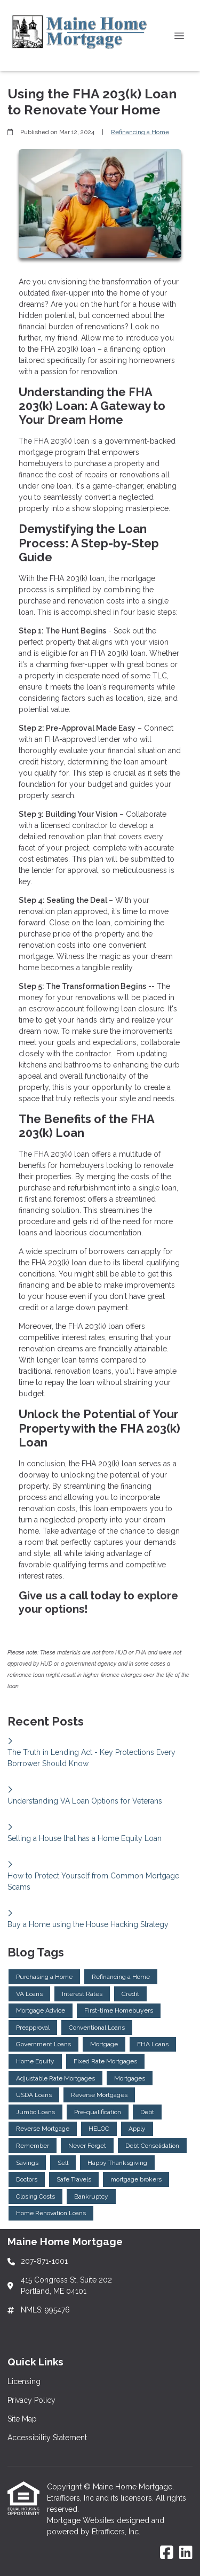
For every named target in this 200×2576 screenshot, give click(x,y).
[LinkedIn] (186, 2553)
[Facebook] (166, 2553)
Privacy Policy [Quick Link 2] (31, 2400)
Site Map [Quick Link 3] (22, 2419)
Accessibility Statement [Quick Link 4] (47, 2437)
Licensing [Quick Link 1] (24, 2381)
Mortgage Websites (82, 2520)
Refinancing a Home (140, 132)
